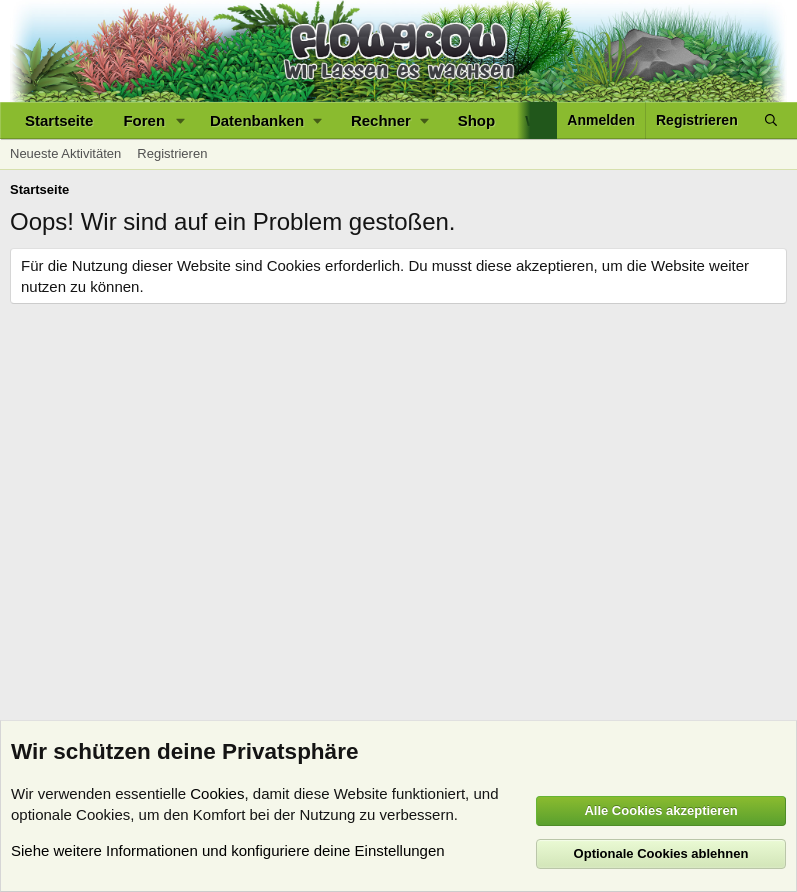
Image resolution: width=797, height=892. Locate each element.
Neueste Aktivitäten (65, 153)
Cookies (217, 793)
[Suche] (771, 120)
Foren (144, 120)
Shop (477, 120)
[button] (181, 120)
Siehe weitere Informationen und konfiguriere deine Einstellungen (228, 850)
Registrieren (172, 153)
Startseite (59, 120)
